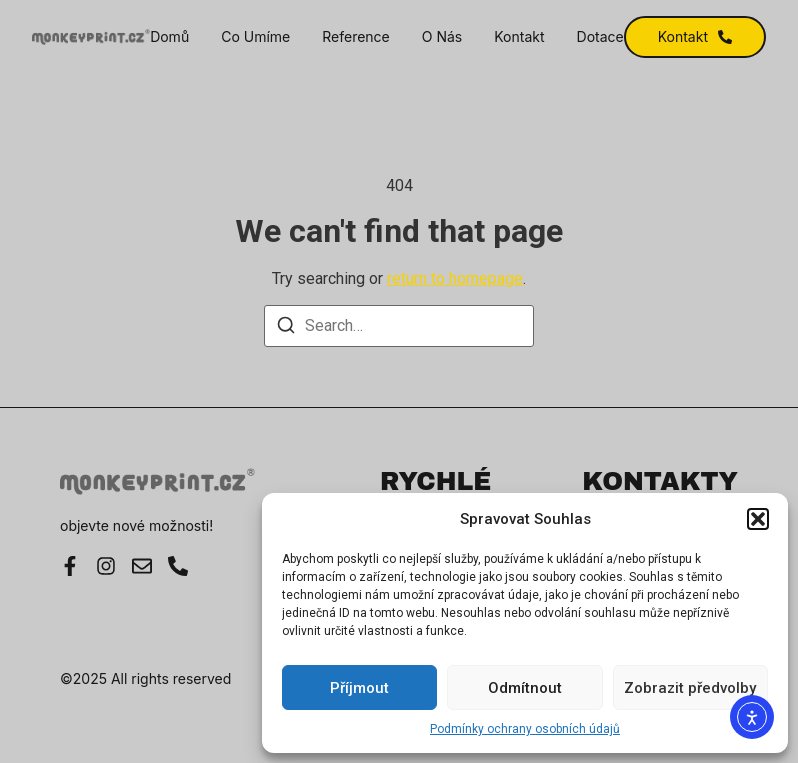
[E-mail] (142, 566)
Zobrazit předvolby (690, 688)
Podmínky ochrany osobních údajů (525, 729)
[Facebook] (70, 566)
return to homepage (455, 278)
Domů (169, 37)
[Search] (286, 328)
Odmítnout (525, 688)
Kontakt (519, 37)
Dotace (600, 37)
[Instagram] (106, 566)
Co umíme (255, 37)
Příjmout (359, 688)
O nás (442, 37)
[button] (758, 519)
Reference (356, 37)
